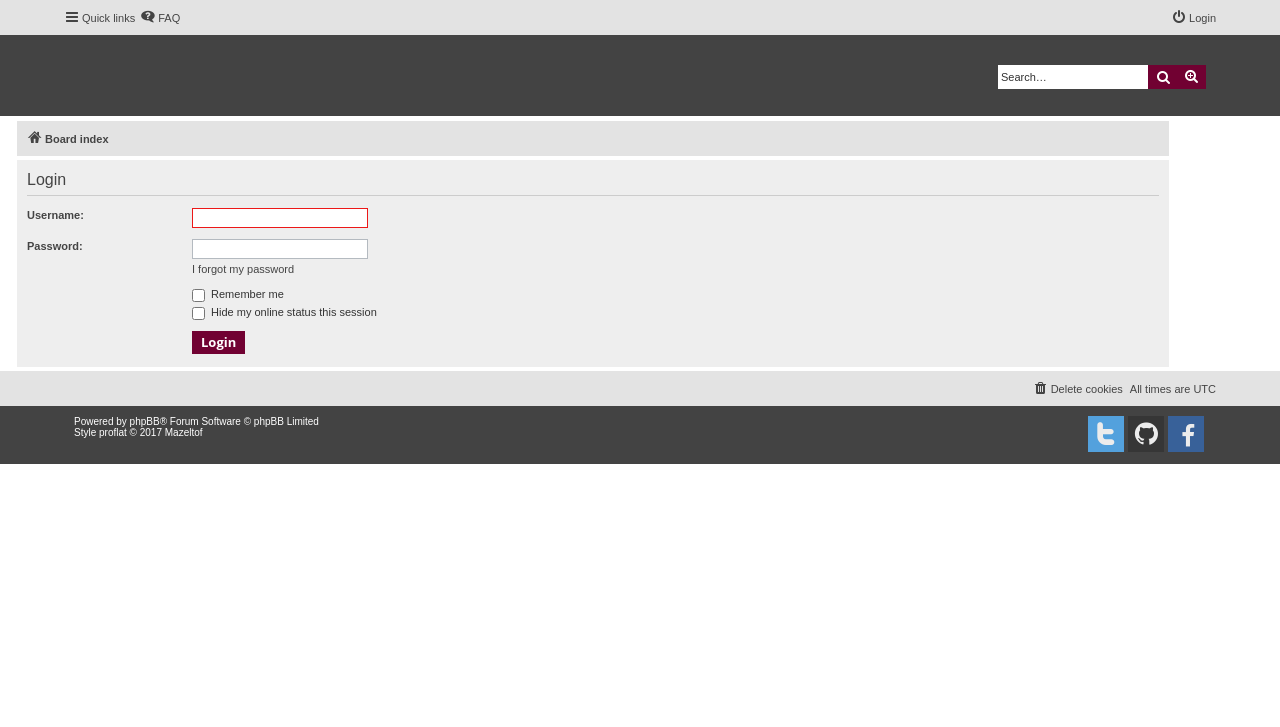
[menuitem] (160, 18)
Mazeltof (184, 432)
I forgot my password (243, 269)
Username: (55, 215)
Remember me (238, 294)
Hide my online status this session (284, 312)
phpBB (145, 421)
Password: (55, 246)
